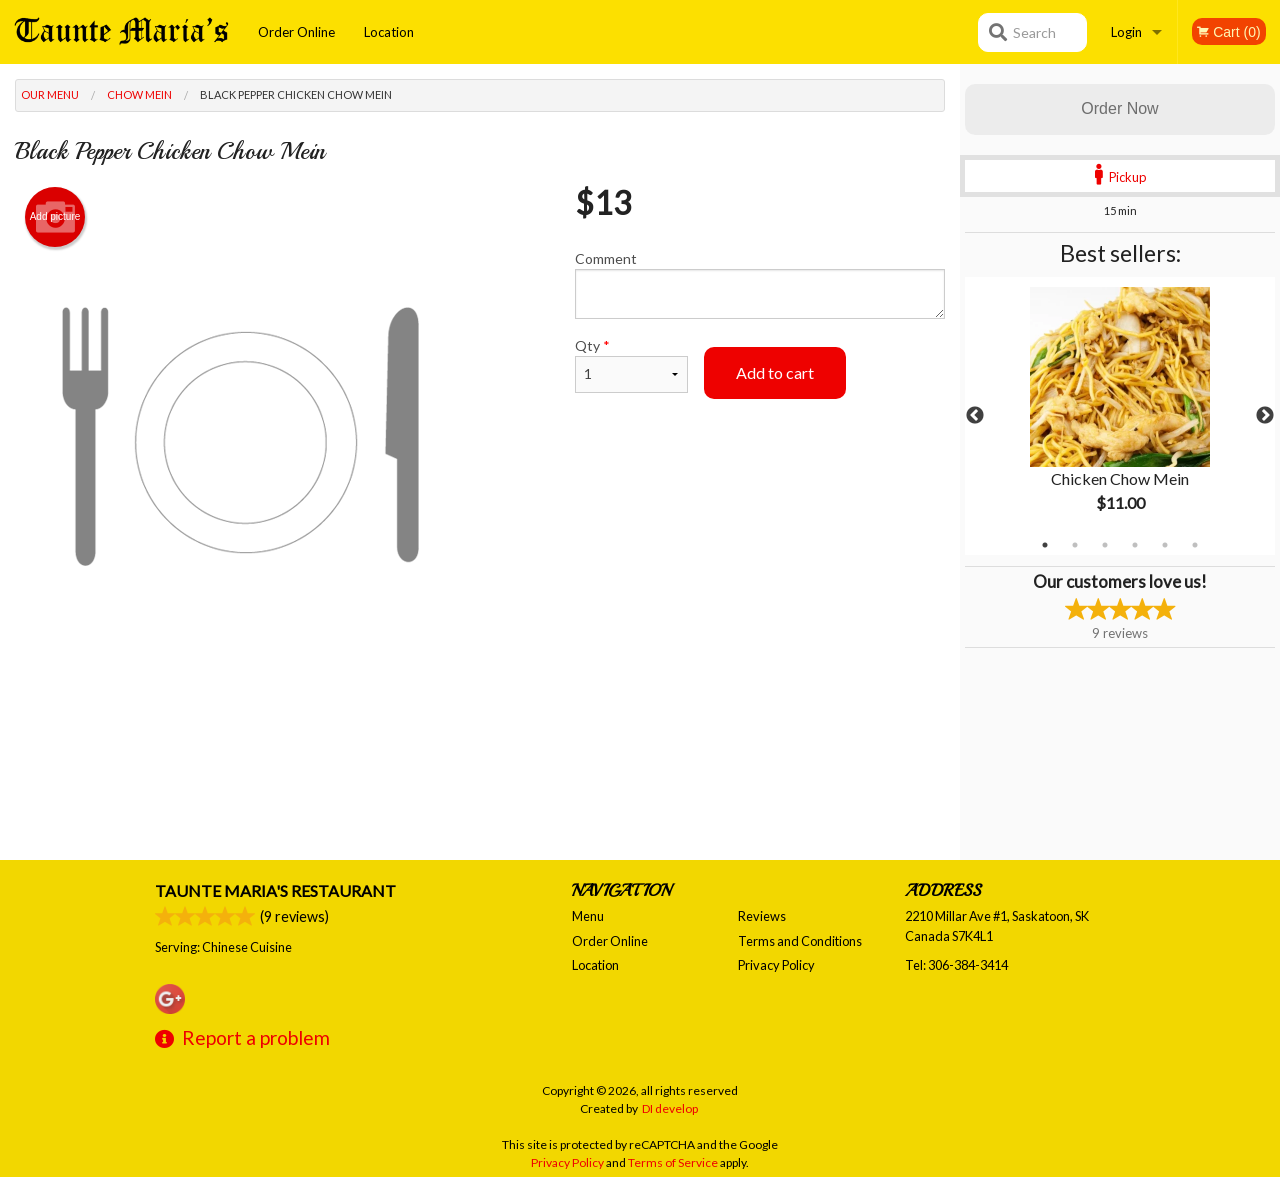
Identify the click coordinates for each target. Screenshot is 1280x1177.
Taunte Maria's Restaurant (275, 890)
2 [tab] (1075, 545)
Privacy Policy (776, 965)
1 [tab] (1045, 545)
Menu (588, 916)
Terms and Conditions (800, 941)
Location (389, 32)
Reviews (762, 916)
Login (1126, 32)
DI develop (670, 1108)
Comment (760, 284)
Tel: (956, 965)
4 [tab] (1135, 545)
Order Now (1119, 108)
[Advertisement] (480, 726)
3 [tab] (1105, 545)
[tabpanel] (1120, 416)
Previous (975, 416)
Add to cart (775, 372)
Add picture (55, 217)
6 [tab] (1195, 545)
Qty (631, 365)
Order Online (296, 32)
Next (1265, 416)
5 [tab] (1165, 545)
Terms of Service (673, 1162)
